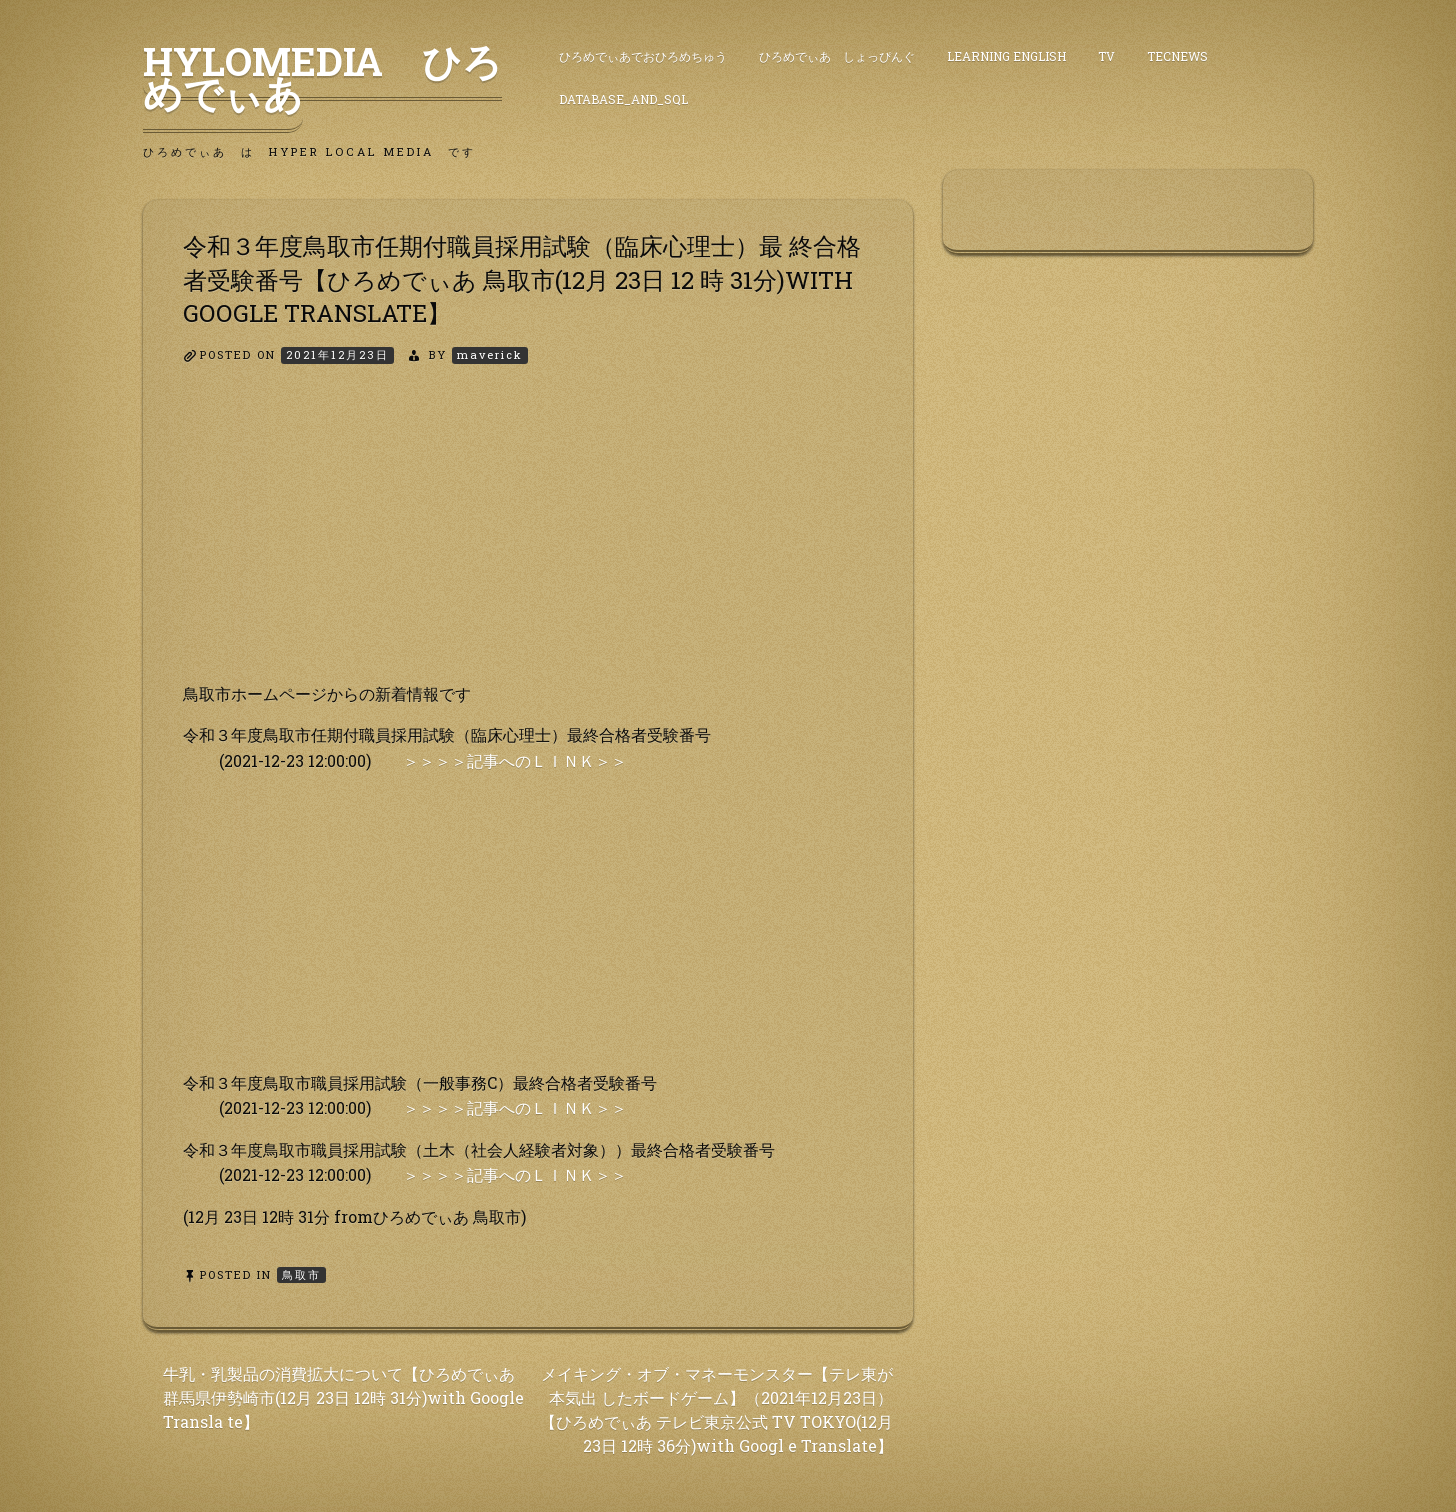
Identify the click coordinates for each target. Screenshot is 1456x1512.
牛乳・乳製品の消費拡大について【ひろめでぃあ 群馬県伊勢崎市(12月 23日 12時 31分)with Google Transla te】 (343, 1397)
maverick (490, 354)
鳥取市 (301, 1274)
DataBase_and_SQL (623, 99)
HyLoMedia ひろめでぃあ (322, 77)
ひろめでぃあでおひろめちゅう (643, 56)
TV (1106, 56)
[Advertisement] (528, 541)
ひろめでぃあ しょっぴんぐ (837, 56)
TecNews (1177, 56)
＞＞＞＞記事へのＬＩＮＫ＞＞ (515, 760)
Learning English (1006, 56)
